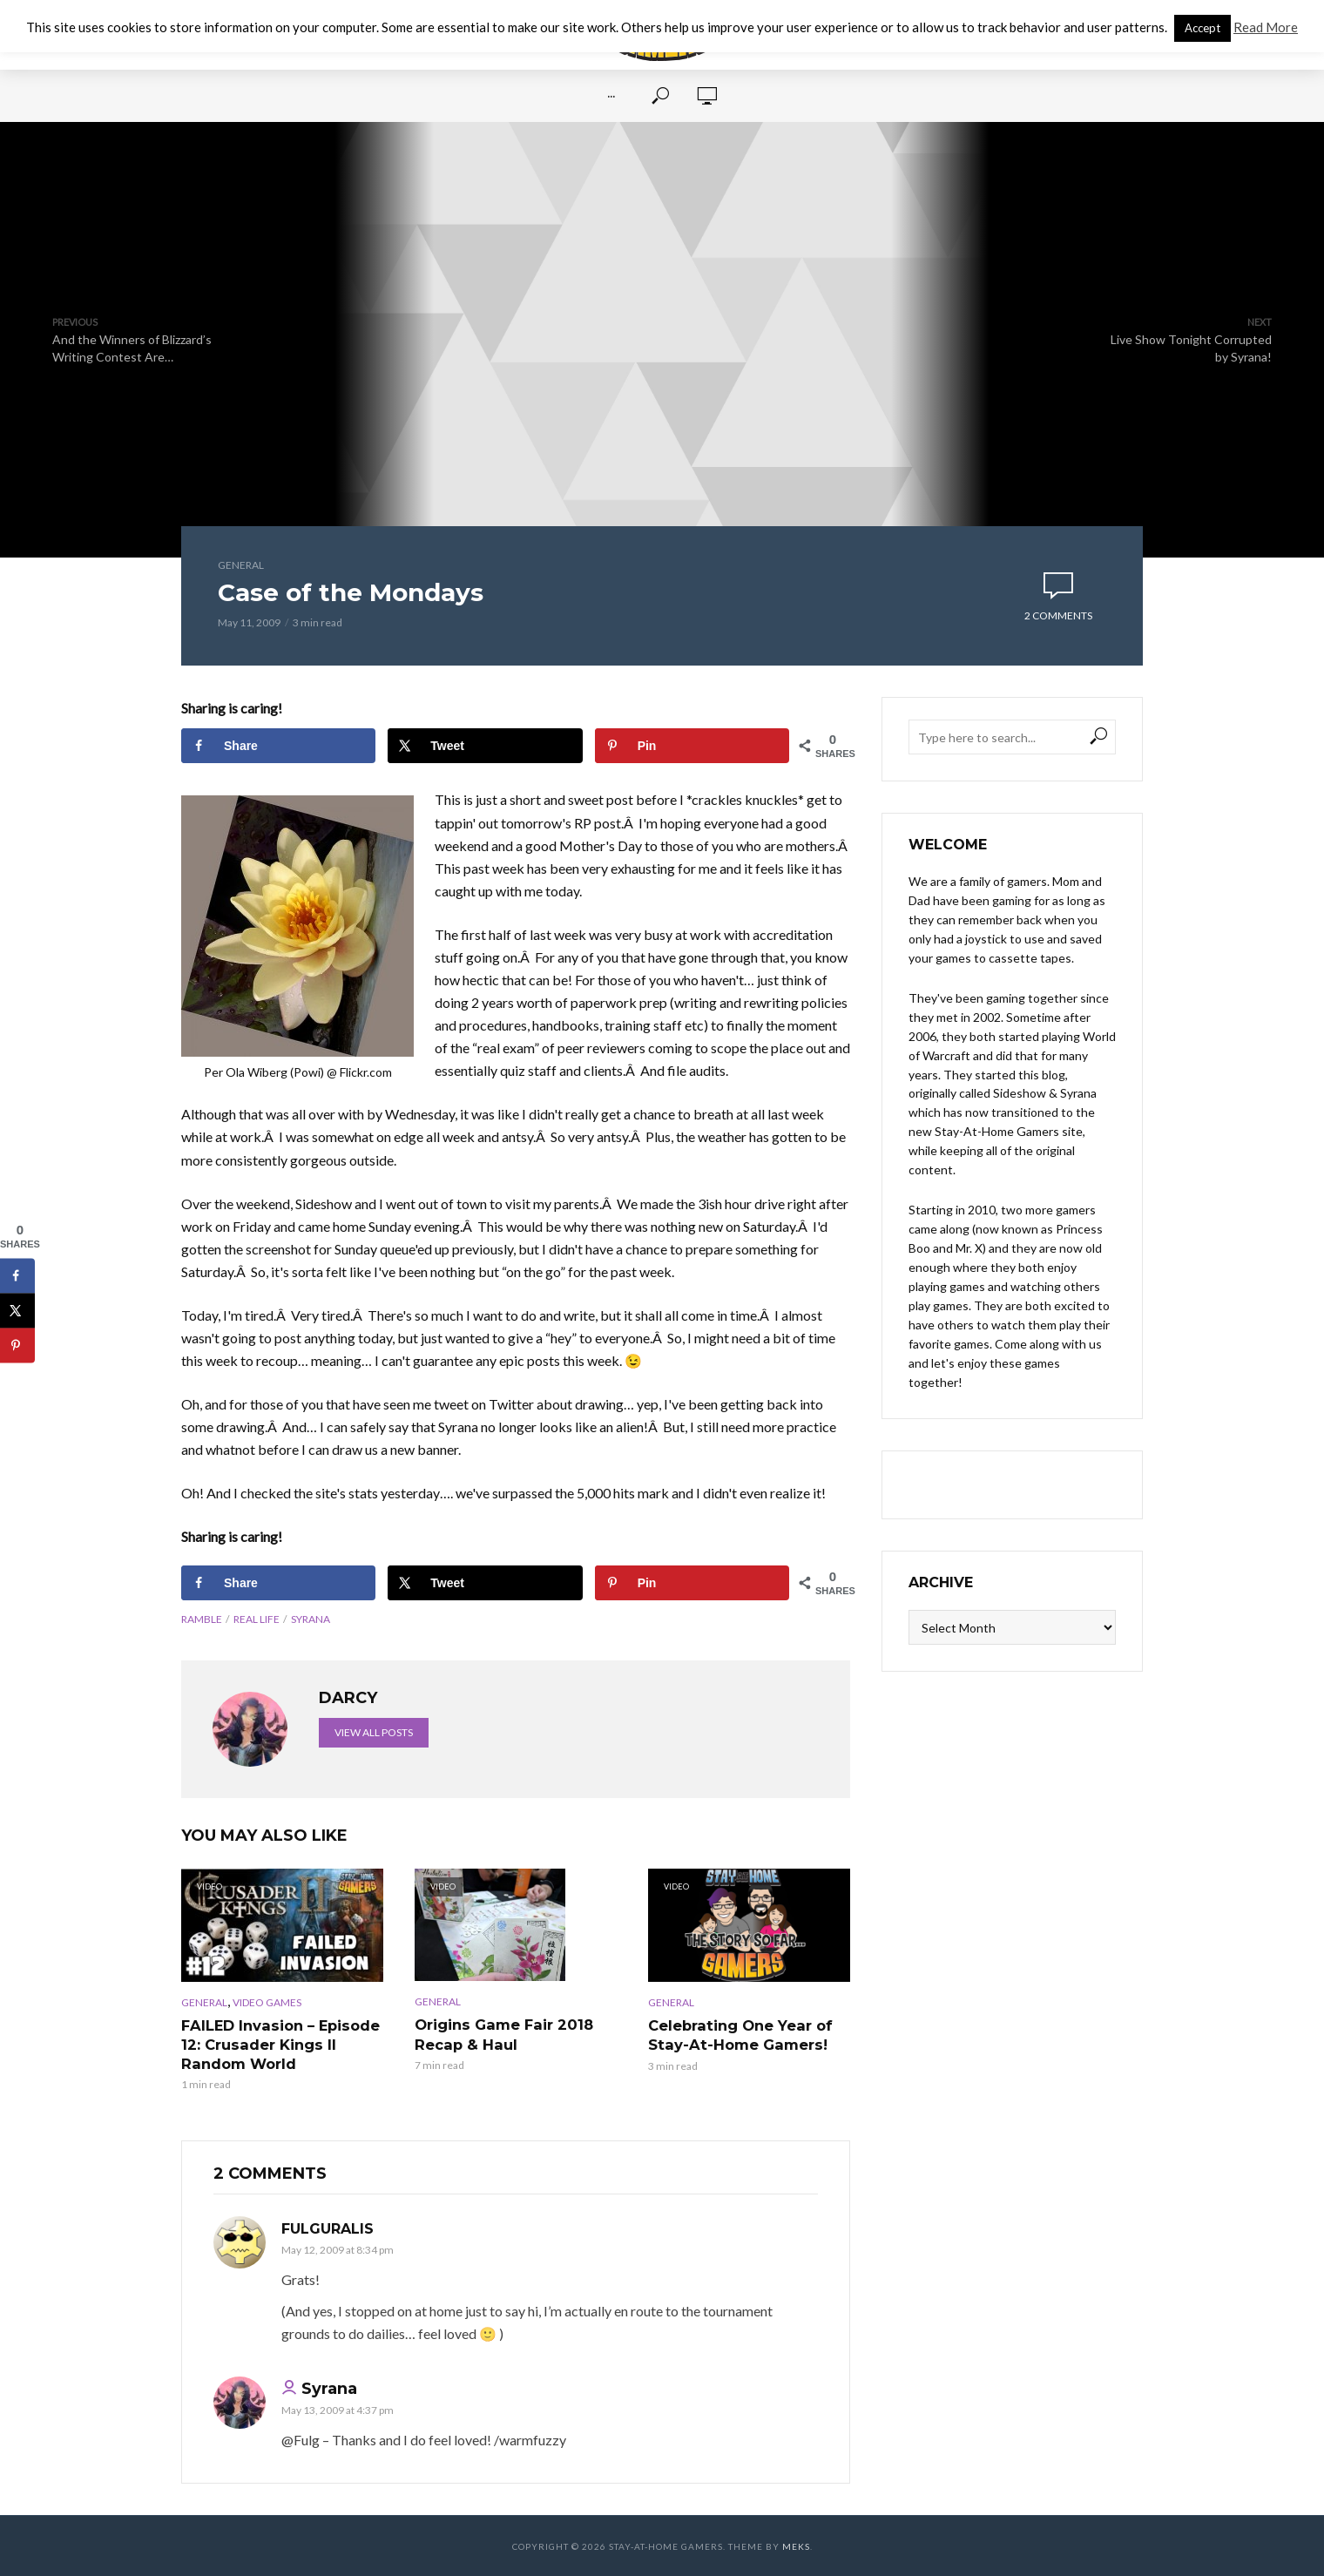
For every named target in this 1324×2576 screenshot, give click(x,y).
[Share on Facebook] (278, 745)
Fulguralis (327, 2228)
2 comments (1058, 615)
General (241, 564)
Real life (256, 1619)
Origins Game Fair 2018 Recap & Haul (502, 2034)
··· (611, 96)
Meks (796, 2545)
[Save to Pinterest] (692, 745)
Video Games (267, 2002)
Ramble (201, 1619)
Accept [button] (1202, 28)
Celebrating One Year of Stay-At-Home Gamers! (738, 2034)
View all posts (373, 1732)
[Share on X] (485, 745)
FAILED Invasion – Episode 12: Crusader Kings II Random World (278, 2044)
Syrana (310, 1619)
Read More (1265, 27)
